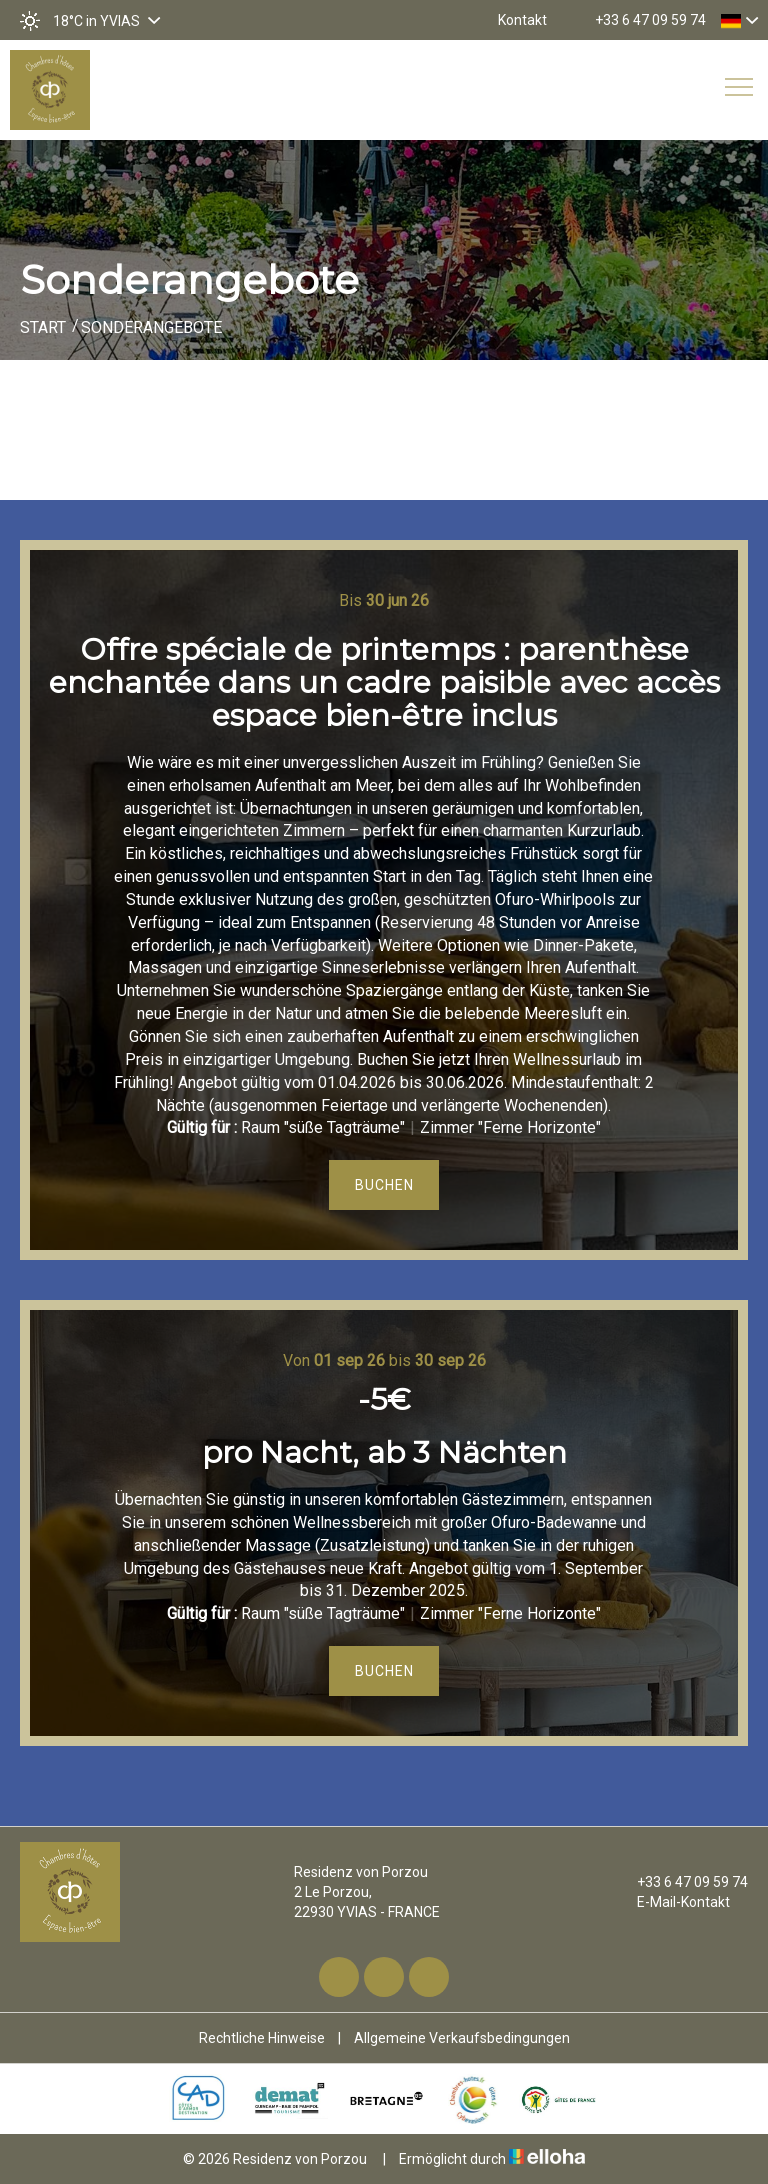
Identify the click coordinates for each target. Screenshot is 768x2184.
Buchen (384, 1185)
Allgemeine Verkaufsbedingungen (462, 2038)
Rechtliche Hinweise (262, 2038)
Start (43, 327)
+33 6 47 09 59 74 (681, 1882)
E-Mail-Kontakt (672, 1902)
